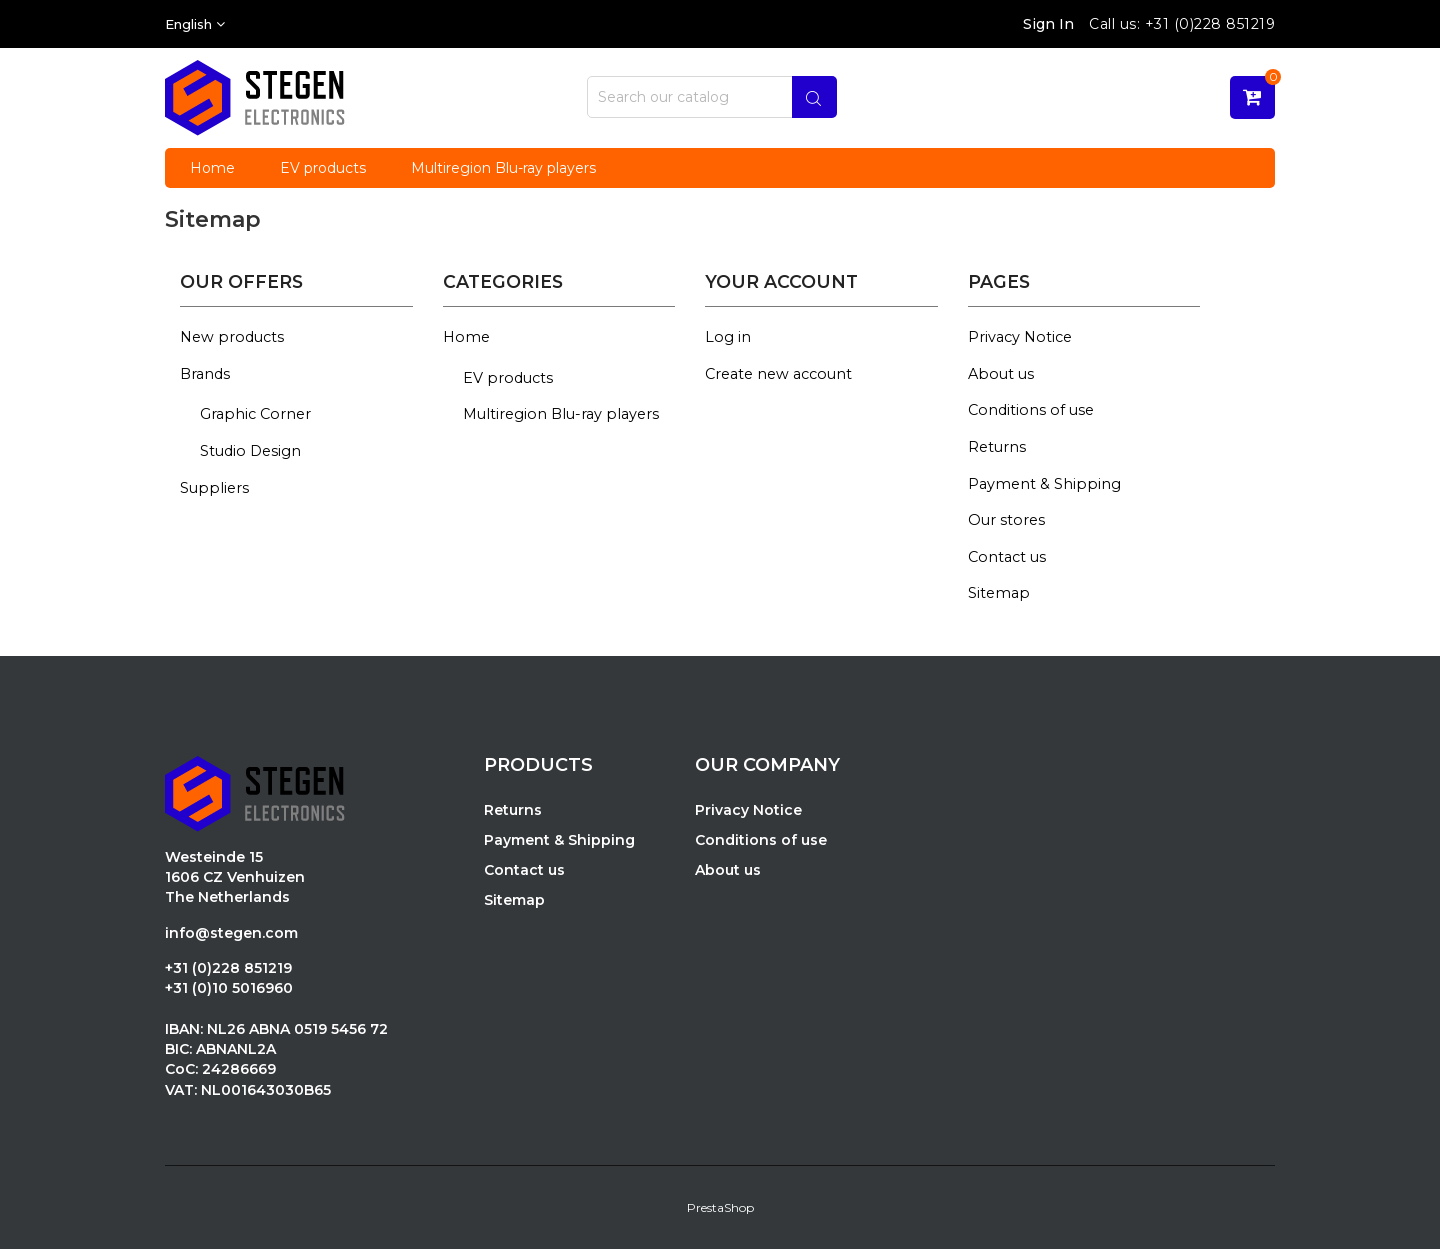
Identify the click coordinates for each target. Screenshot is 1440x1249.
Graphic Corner (255, 414)
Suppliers (214, 488)
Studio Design (250, 451)
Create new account (778, 374)
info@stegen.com (231, 933)
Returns (997, 447)
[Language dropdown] (195, 24)
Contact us (1007, 557)
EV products (508, 378)
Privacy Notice (1020, 337)
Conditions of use (1031, 410)
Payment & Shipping (1044, 484)
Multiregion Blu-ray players (561, 414)
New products (232, 337)
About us (1001, 374)
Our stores (1006, 520)
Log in (728, 337)
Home (466, 337)
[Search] (712, 97)
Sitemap (999, 593)
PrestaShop (720, 1207)
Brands (205, 374)
